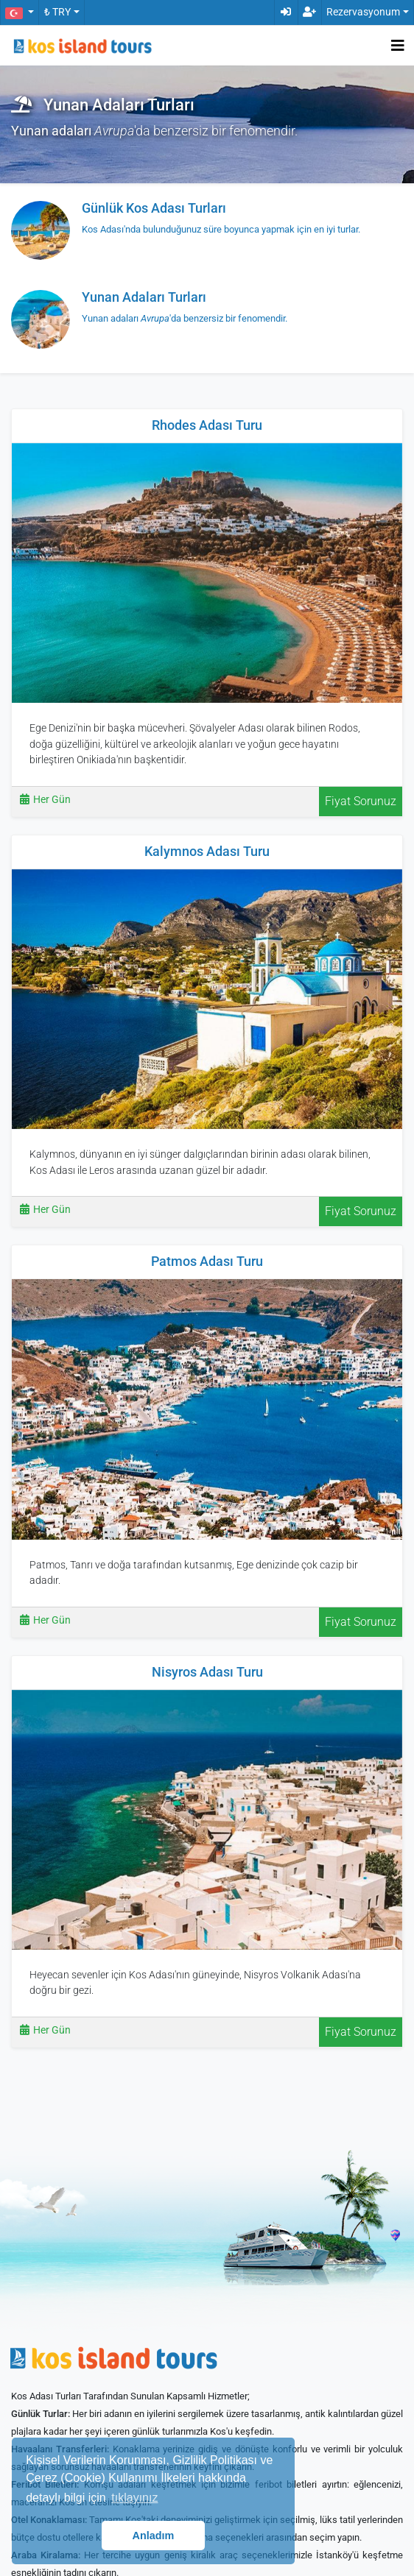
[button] (19, 12)
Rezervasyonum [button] (363, 12)
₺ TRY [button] (57, 12)
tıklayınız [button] (134, 2497)
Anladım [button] (154, 2535)
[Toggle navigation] (398, 46)
